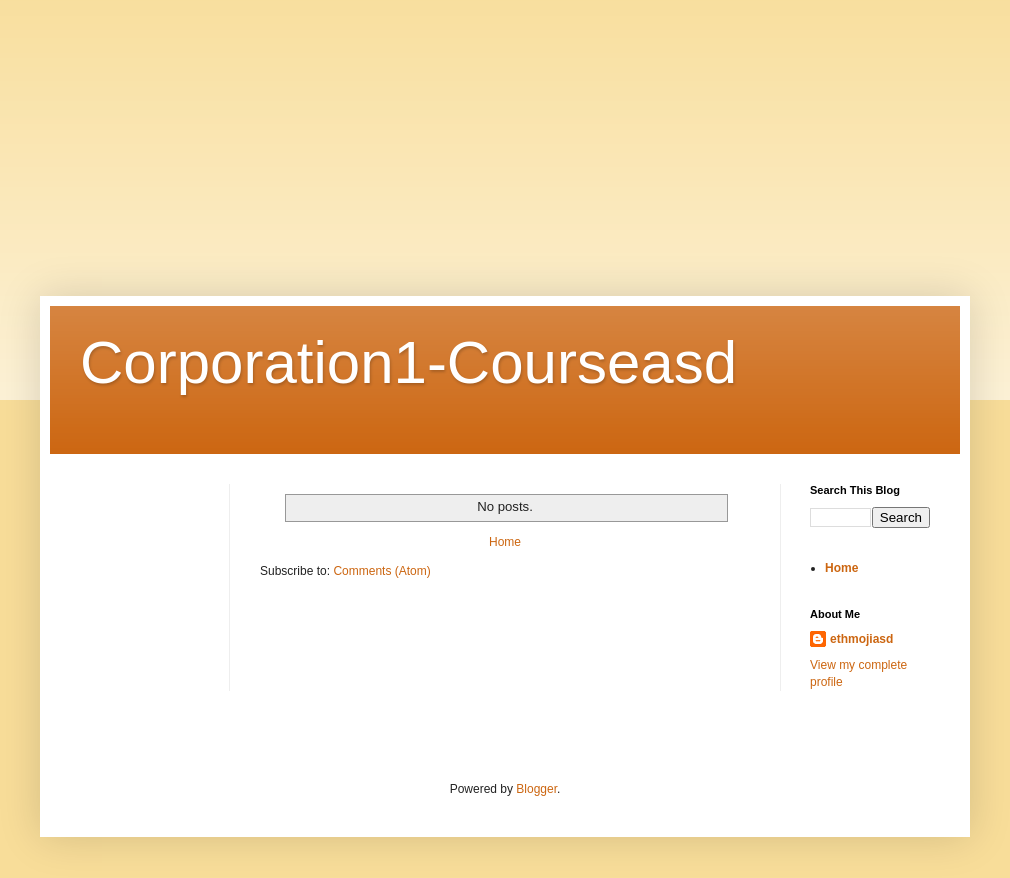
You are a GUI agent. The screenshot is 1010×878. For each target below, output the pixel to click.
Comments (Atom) (381, 571)
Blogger (536, 789)
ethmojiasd (861, 639)
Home (505, 542)
